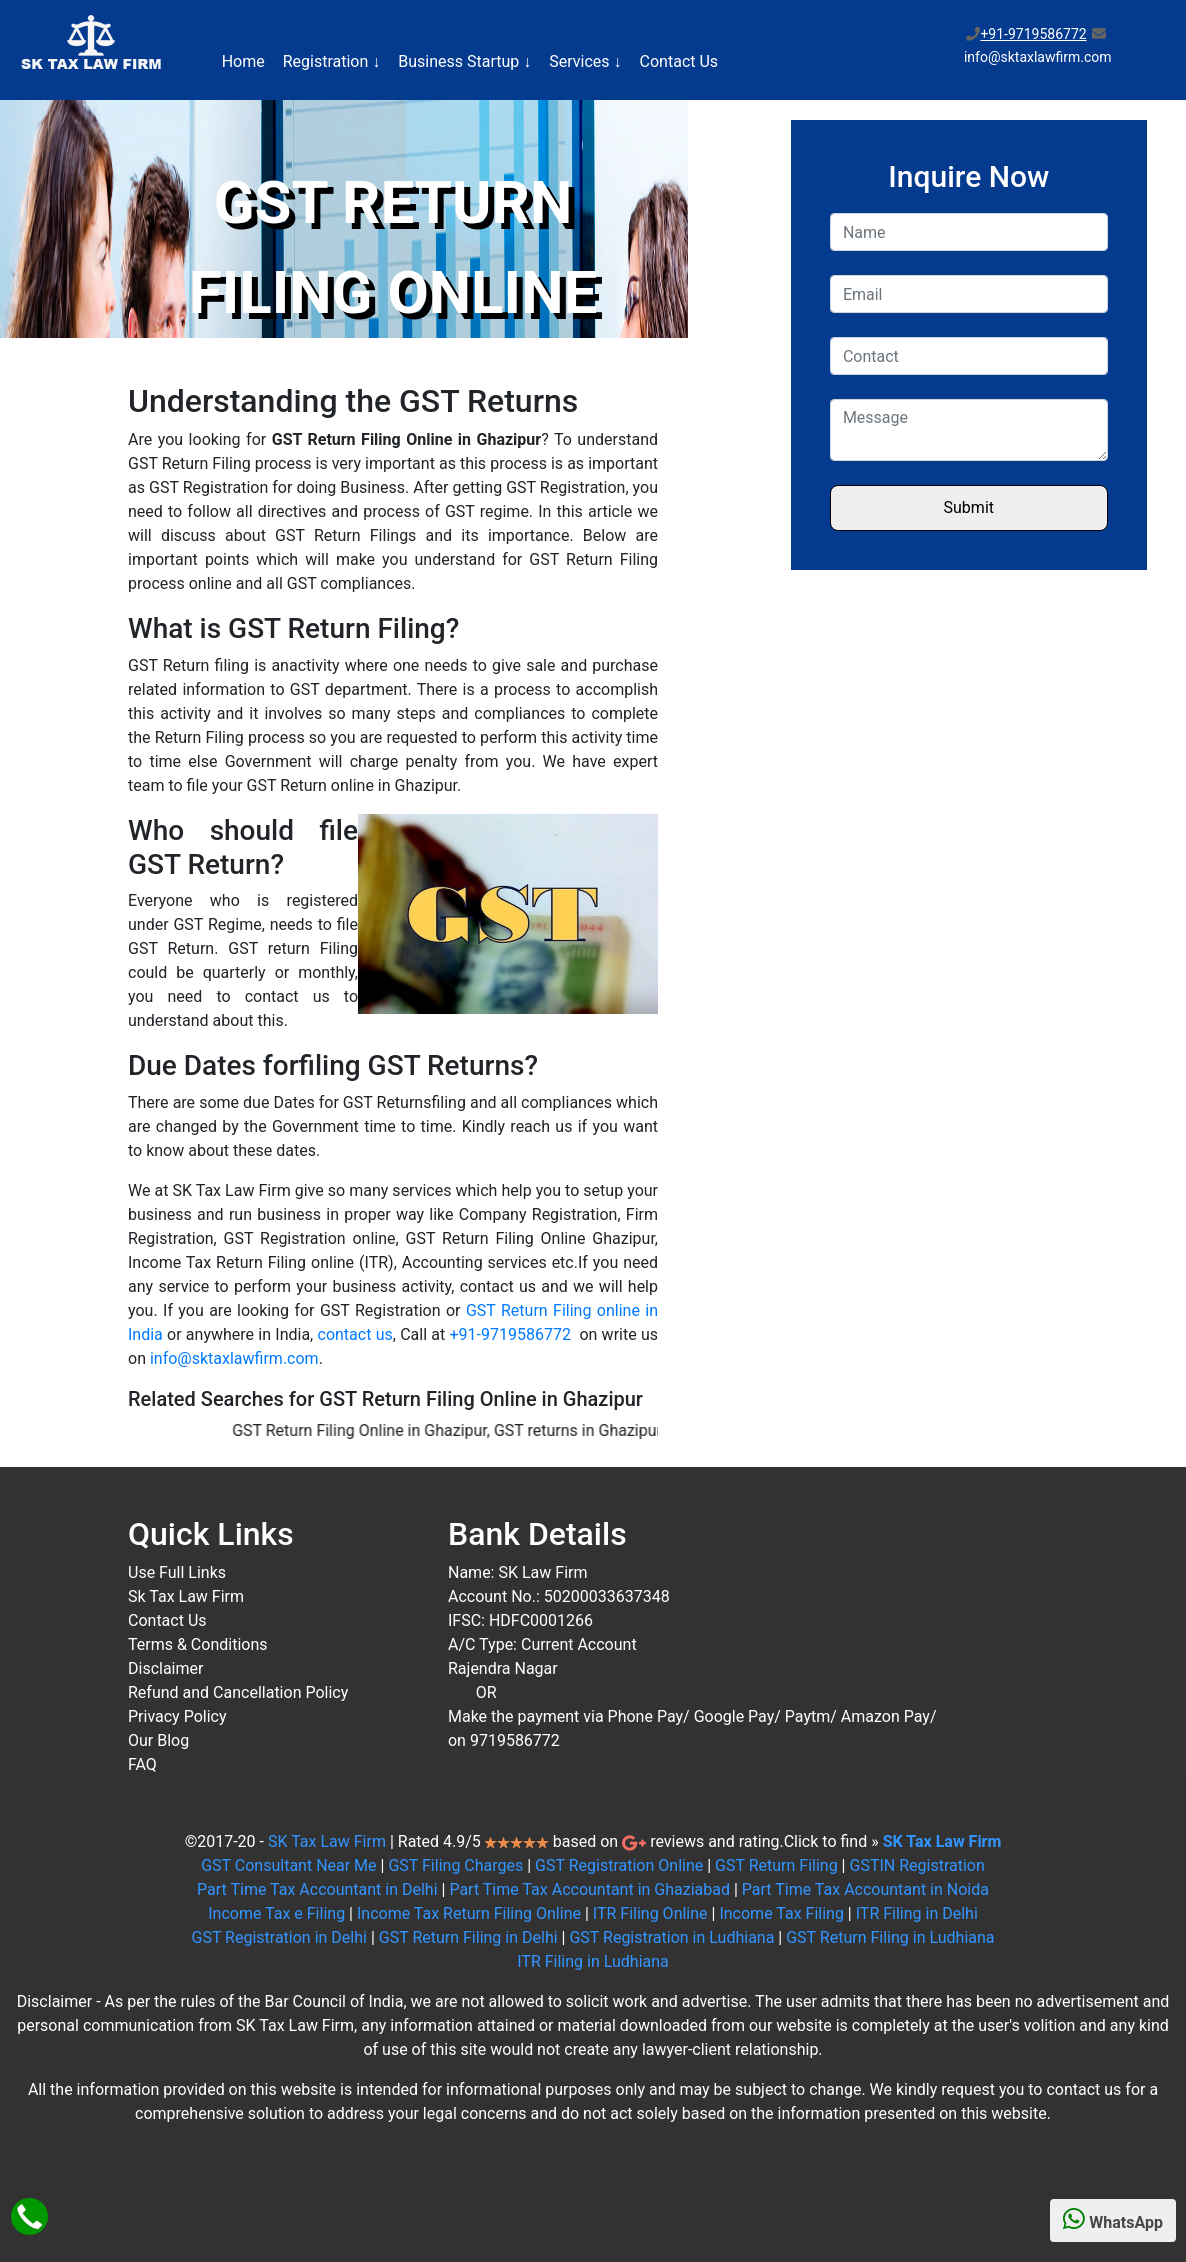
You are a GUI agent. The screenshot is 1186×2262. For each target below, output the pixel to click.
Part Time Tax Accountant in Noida (865, 1889)
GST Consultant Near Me (288, 1865)
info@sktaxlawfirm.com (234, 1358)
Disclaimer (165, 1668)
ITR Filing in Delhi (917, 1913)
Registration (332, 61)
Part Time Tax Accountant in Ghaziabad (589, 1889)
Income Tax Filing (781, 1913)
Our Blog (158, 1740)
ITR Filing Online (650, 1913)
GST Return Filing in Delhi (468, 1937)
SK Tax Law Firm (327, 1841)
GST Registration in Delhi (278, 1937)
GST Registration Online (619, 1865)
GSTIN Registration (916, 1865)
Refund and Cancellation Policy (238, 1692)
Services (585, 61)
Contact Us (679, 61)
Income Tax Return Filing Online (469, 1913)
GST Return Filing (776, 1865)
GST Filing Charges (455, 1865)
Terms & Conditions (198, 1644)
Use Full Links (177, 1572)
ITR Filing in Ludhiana (593, 1961)
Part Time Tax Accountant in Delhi (317, 1889)
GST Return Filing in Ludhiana (890, 1937)
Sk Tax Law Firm (186, 1596)
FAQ (142, 1764)
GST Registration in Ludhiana (671, 1937)
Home (243, 61)
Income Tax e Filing (276, 1913)
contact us (355, 1334)
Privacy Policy (177, 1716)
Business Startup (464, 61)
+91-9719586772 (1033, 34)
